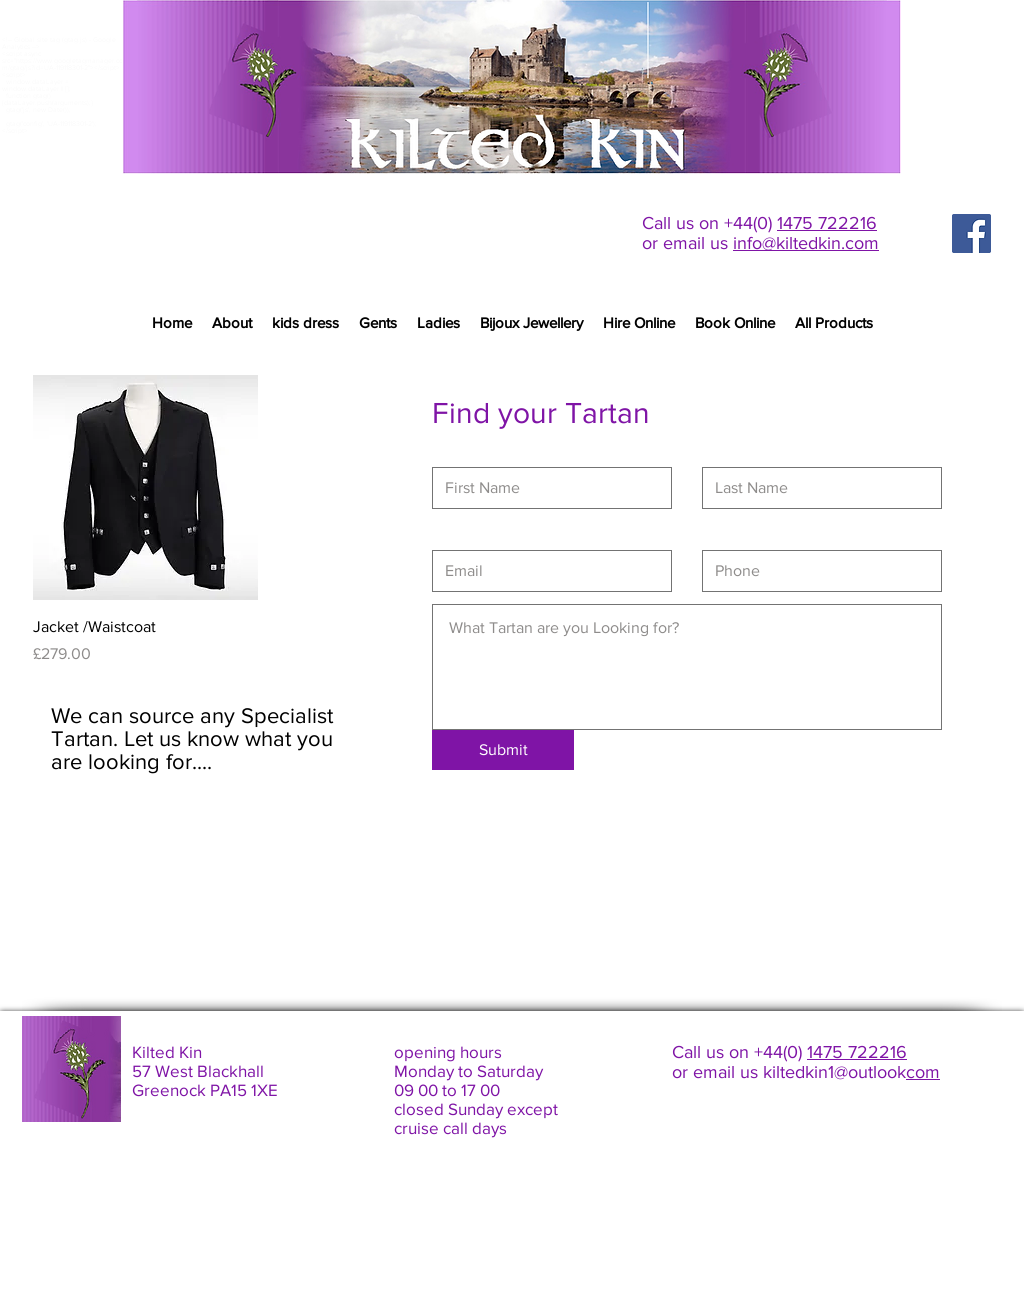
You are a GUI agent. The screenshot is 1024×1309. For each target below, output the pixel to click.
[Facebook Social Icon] (971, 233)
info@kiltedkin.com (806, 243)
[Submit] (503, 750)
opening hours (448, 1051)
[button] (378, 323)
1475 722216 (827, 223)
